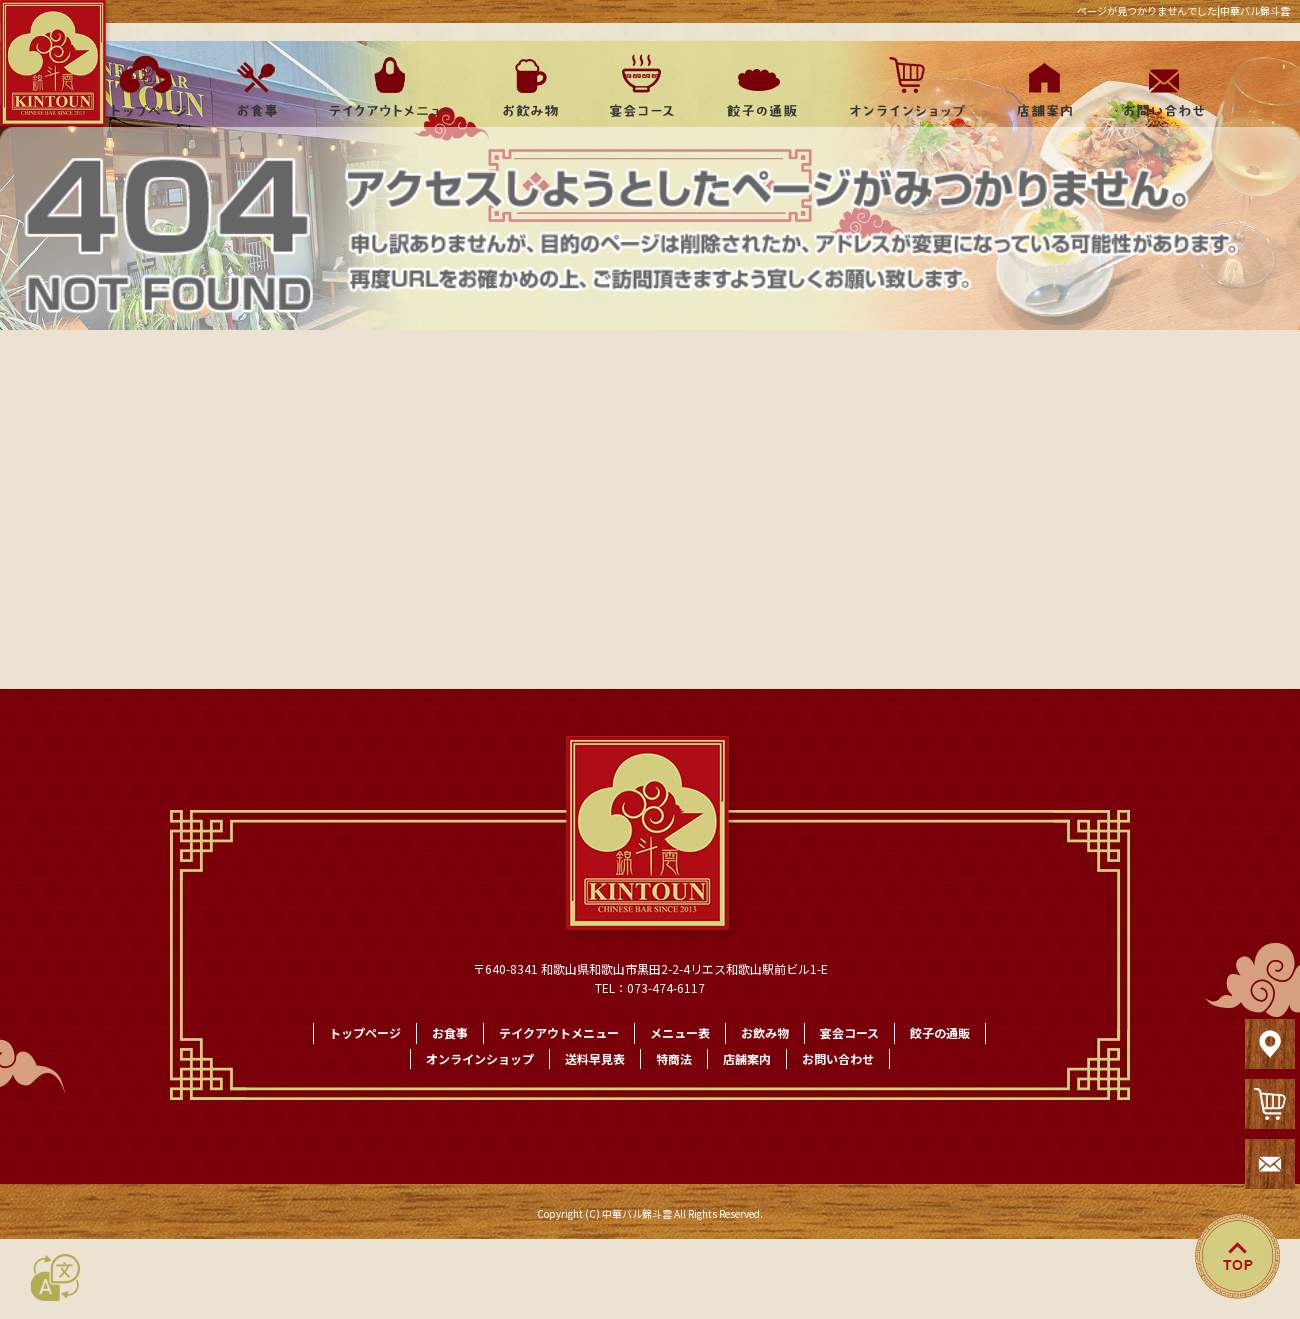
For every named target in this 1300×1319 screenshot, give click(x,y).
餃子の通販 (755, 86)
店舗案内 (1040, 86)
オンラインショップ (897, 86)
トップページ (142, 86)
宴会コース (640, 86)
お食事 (255, 86)
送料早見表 (595, 1058)
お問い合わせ (1160, 86)
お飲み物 (530, 86)
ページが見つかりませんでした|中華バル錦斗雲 (1183, 11)
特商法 (674, 1058)
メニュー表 (680, 1032)
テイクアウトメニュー (390, 86)
